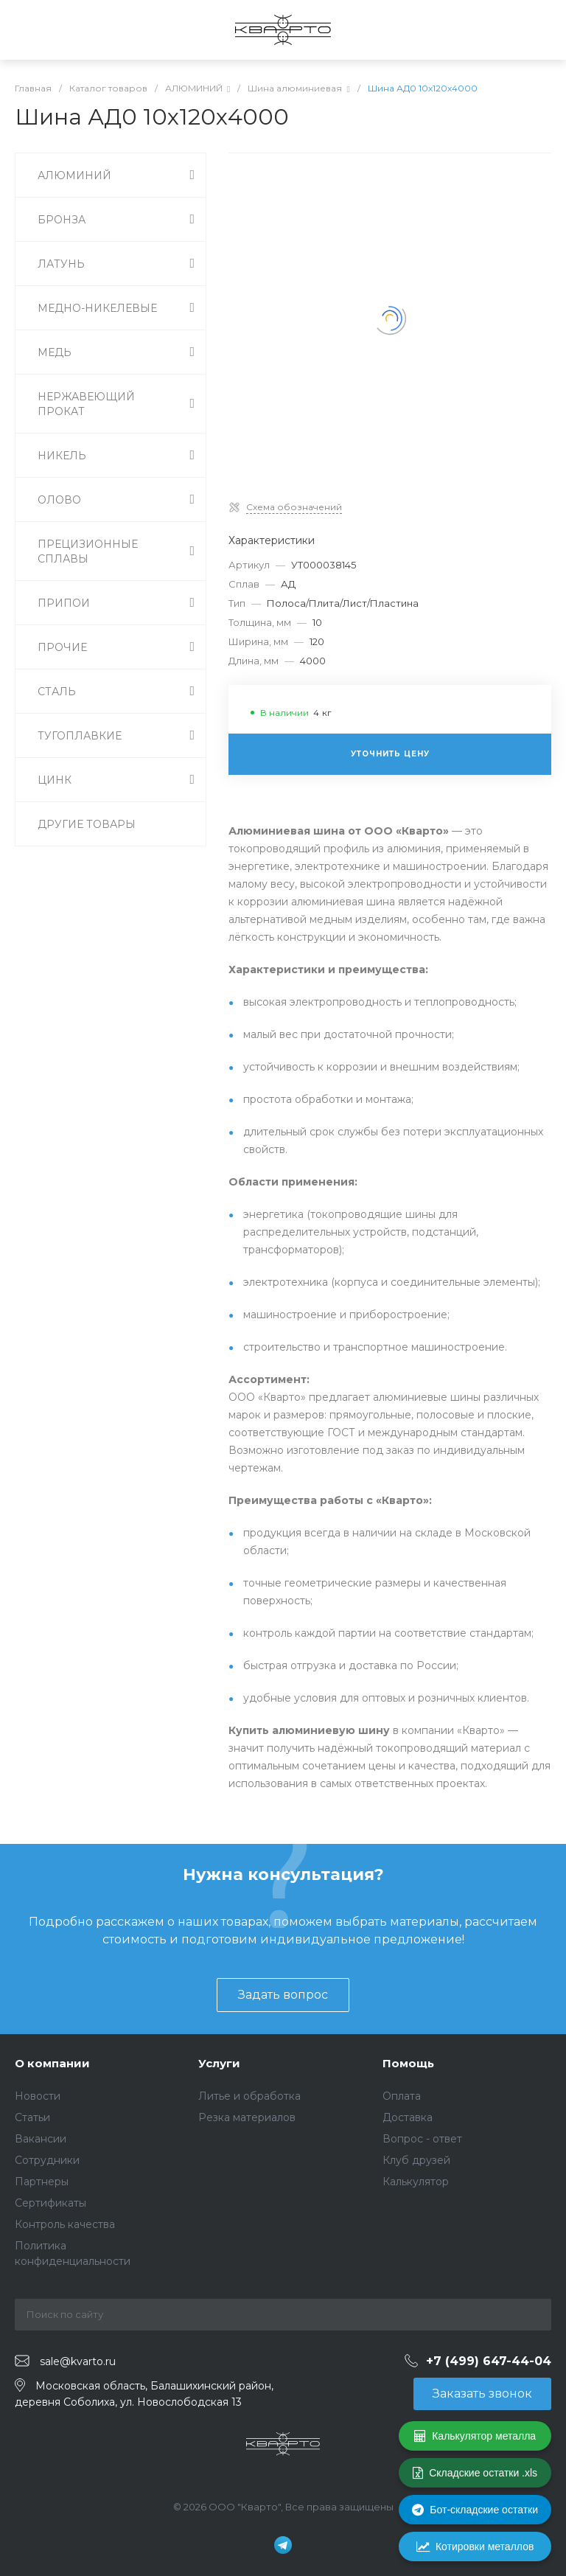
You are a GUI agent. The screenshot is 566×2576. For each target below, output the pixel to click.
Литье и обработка (249, 2096)
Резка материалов (247, 2117)
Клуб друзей (416, 2160)
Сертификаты (50, 2203)
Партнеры (42, 2181)
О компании (52, 2063)
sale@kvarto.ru (78, 2361)
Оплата (401, 2096)
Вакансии (40, 2138)
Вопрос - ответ (422, 2138)
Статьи (32, 2117)
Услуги (219, 2063)
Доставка (407, 2117)
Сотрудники (47, 2160)
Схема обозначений (294, 506)
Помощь (408, 2063)
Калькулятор (415, 2181)
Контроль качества (65, 2224)
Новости (37, 2096)
